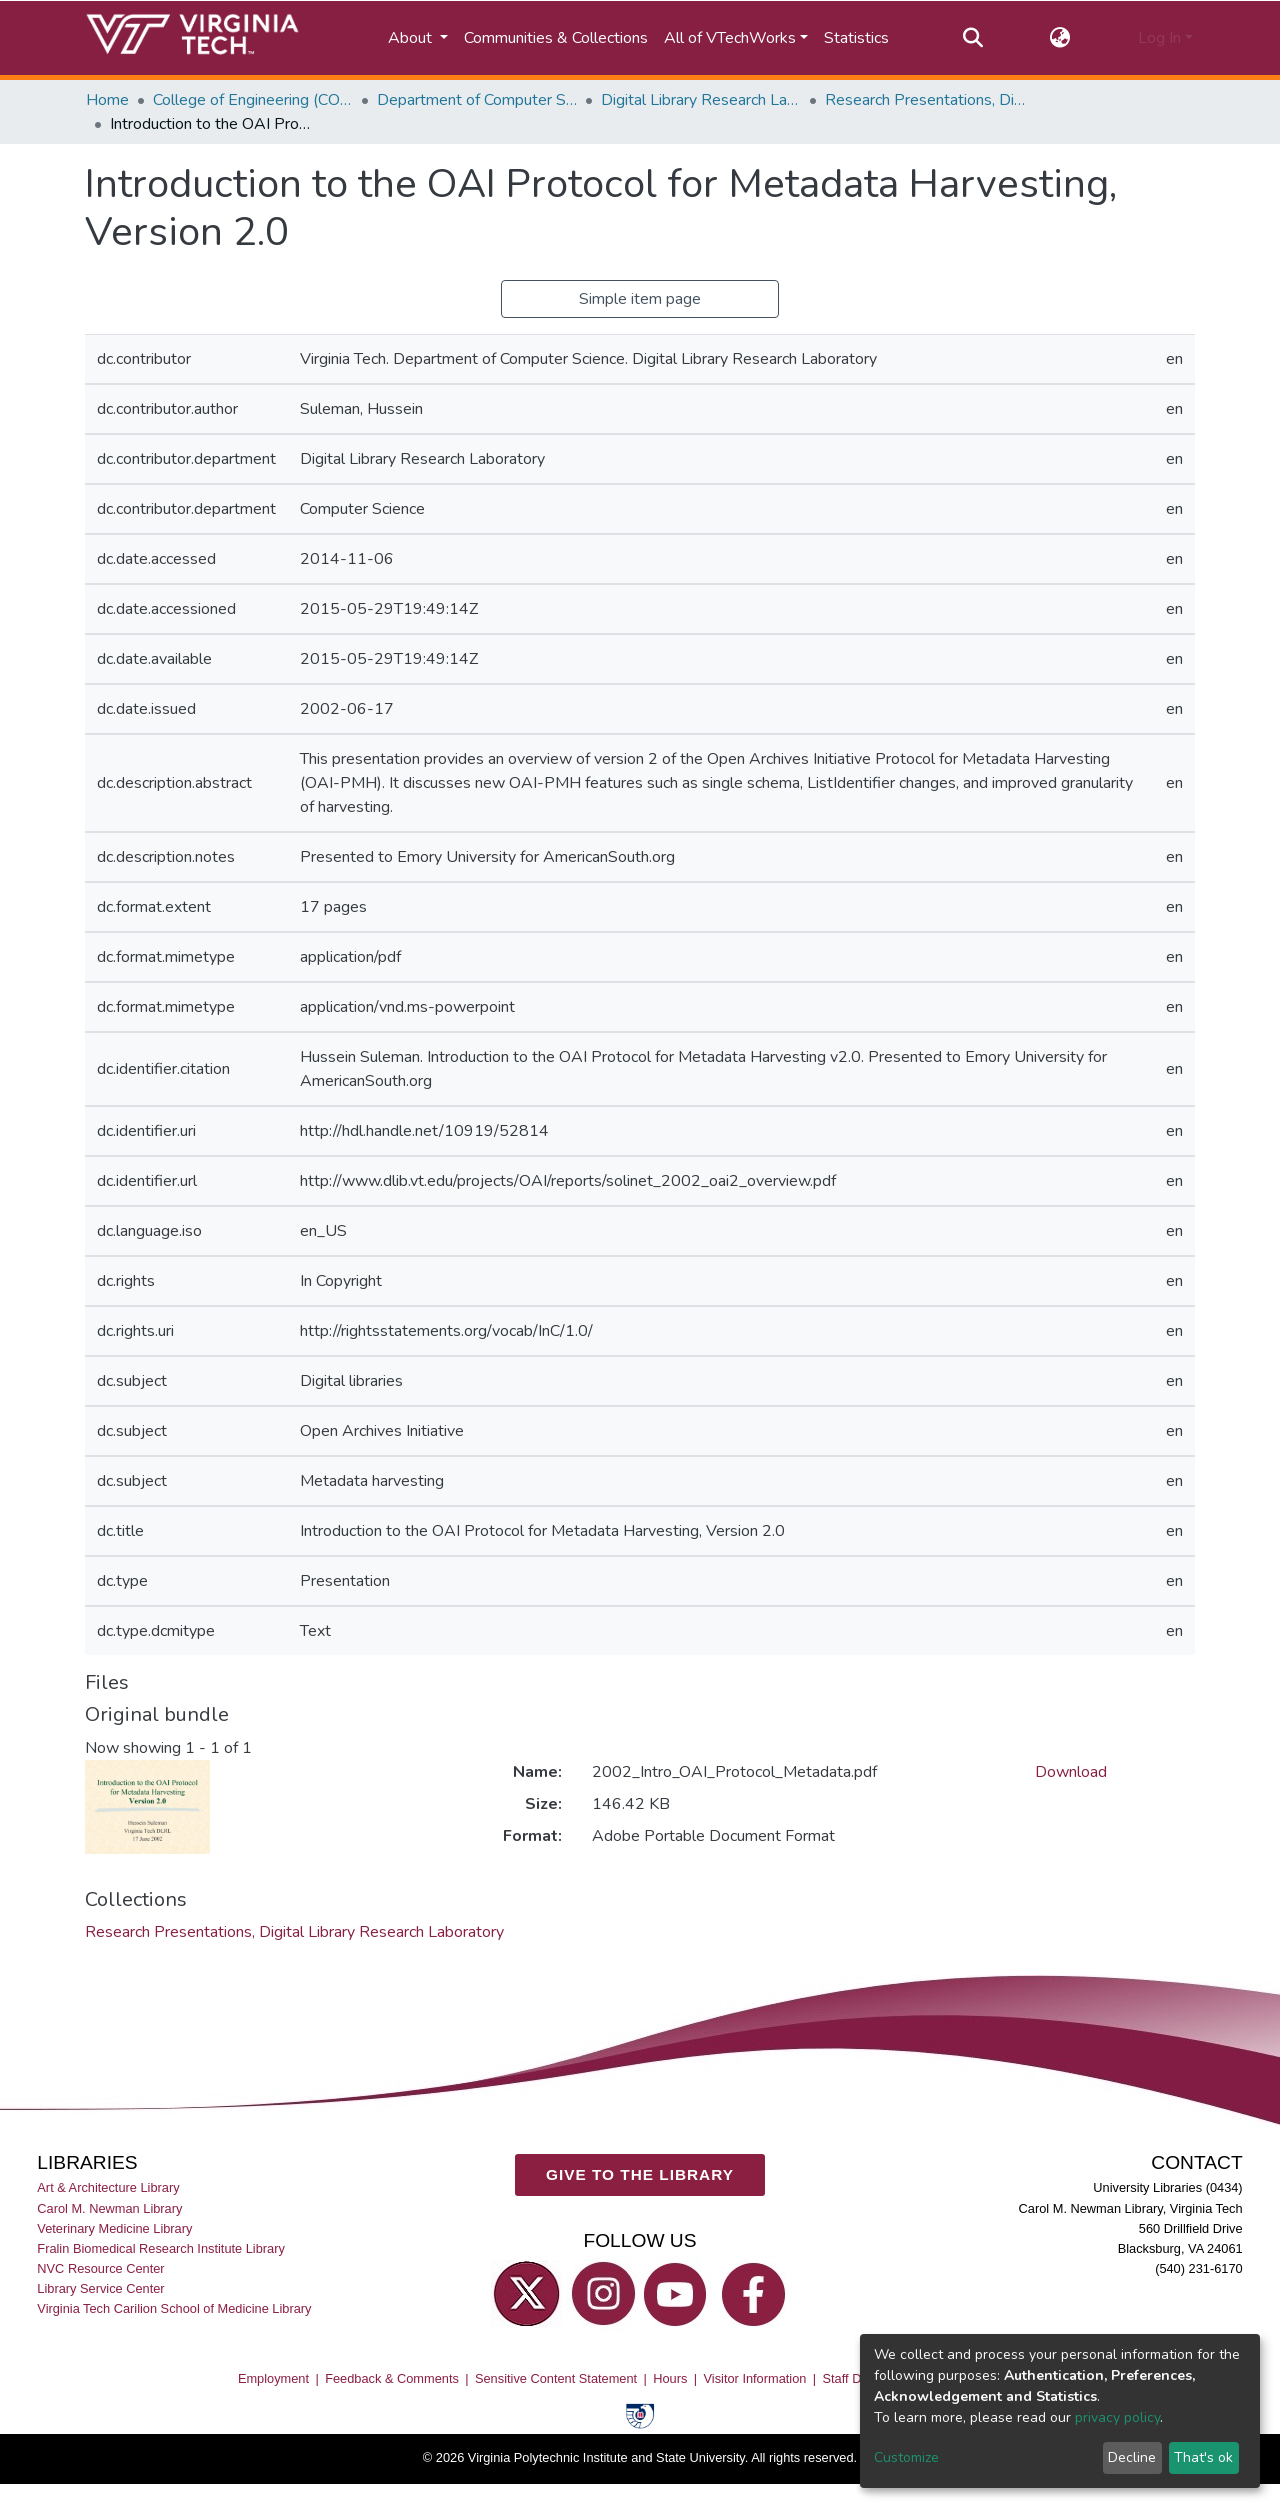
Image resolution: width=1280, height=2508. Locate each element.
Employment (273, 2378)
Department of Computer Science (477, 100)
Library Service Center (100, 2288)
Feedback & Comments (392, 2378)
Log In (1159, 38)
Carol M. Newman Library (109, 2208)
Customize (906, 2457)
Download (1071, 1772)
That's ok (1203, 2457)
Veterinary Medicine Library (114, 2228)
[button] (1060, 38)
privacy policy (1117, 2417)
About (412, 38)
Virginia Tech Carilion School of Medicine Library (174, 2308)
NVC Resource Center (100, 2268)
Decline (1132, 2457)
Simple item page (640, 299)
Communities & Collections (556, 38)
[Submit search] (972, 38)
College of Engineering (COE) (253, 100)
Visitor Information (755, 2378)
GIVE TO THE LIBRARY (640, 2174)
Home (107, 100)
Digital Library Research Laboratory (701, 100)
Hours (670, 2378)
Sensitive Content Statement (556, 2378)
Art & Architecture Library (108, 2188)
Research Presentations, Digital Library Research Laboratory (925, 100)
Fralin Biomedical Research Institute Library (161, 2248)
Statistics (856, 38)
